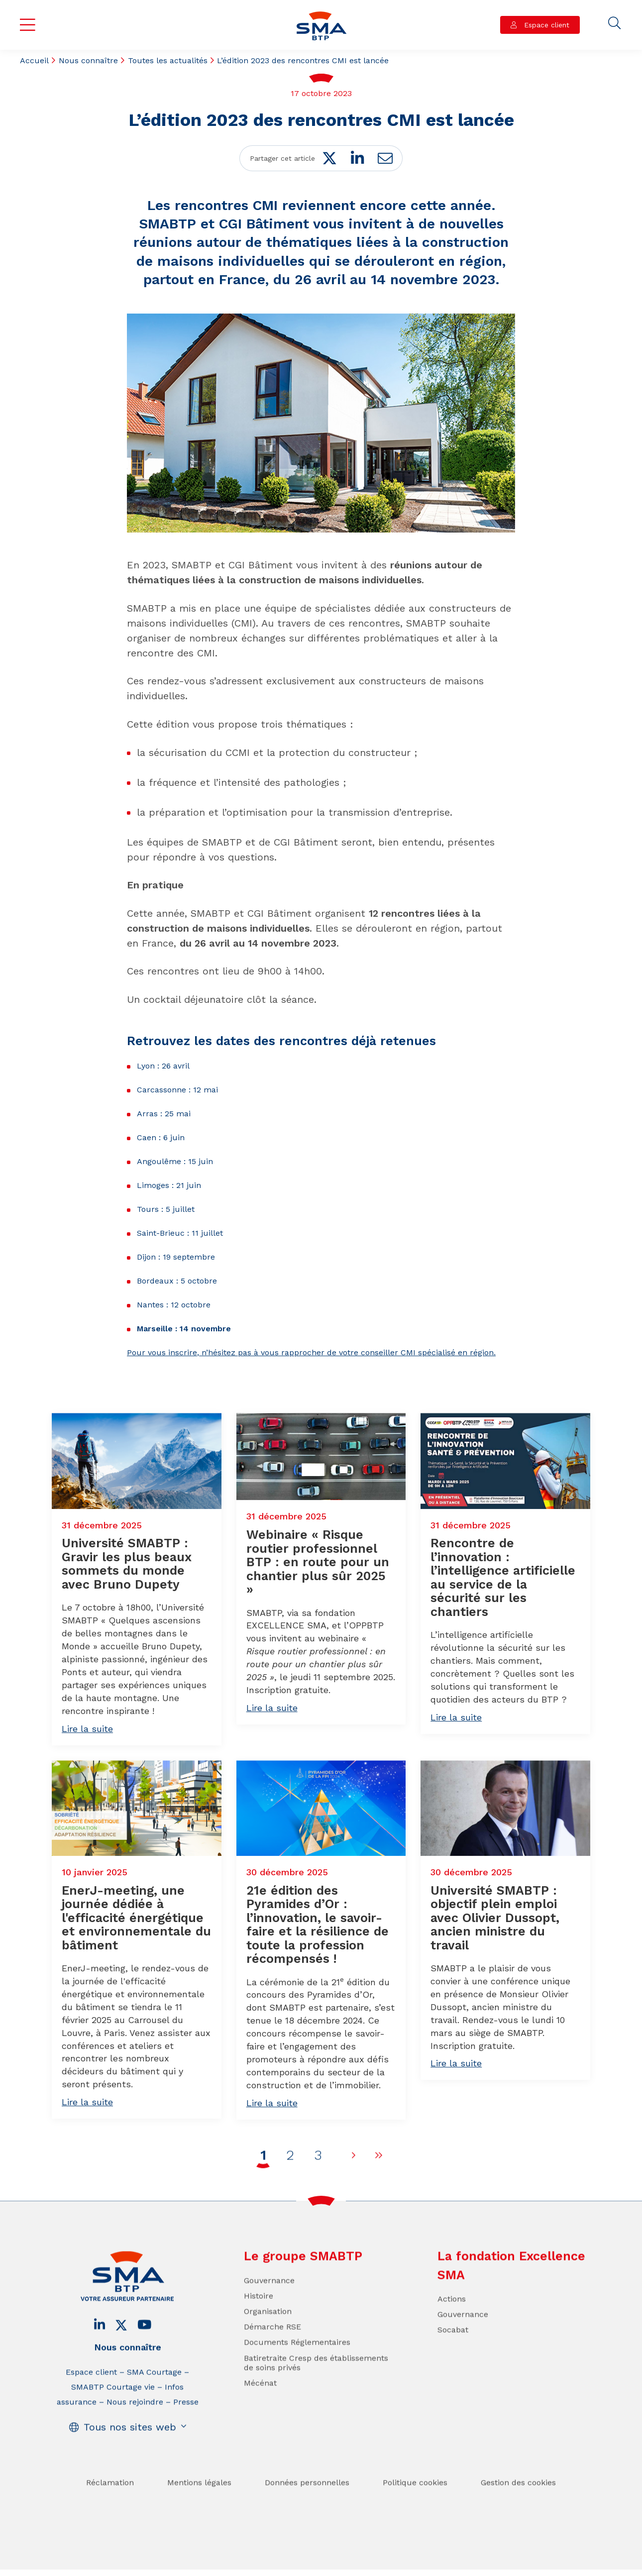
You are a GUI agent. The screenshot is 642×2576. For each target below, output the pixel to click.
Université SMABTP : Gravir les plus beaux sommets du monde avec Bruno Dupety (127, 1614)
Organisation (268, 2336)
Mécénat (260, 2408)
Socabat (452, 2355)
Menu (28, 25)
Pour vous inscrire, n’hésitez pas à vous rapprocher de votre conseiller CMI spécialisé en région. (311, 1352)
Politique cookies (415, 2507)
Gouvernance (269, 2305)
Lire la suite (87, 1779)
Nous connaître (88, 60)
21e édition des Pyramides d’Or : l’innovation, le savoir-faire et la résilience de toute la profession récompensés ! (317, 1975)
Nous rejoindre (135, 2427)
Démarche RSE (272, 2352)
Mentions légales (199, 2507)
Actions (451, 2324)
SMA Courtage (154, 2397)
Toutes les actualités (168, 60)
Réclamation (110, 2507)
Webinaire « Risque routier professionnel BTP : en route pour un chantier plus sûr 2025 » (317, 1612)
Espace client (545, 25)
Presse (186, 2427)
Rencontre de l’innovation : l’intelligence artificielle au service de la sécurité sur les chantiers (502, 1628)
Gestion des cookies (518, 2507)
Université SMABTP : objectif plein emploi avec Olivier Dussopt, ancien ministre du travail (494, 1968)
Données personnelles (307, 2507)
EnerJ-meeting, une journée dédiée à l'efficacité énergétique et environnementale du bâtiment (136, 1968)
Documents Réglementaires (297, 2367)
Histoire (258, 2321)
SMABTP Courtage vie (113, 2412)
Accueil (34, 60)
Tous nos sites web (130, 2452)
